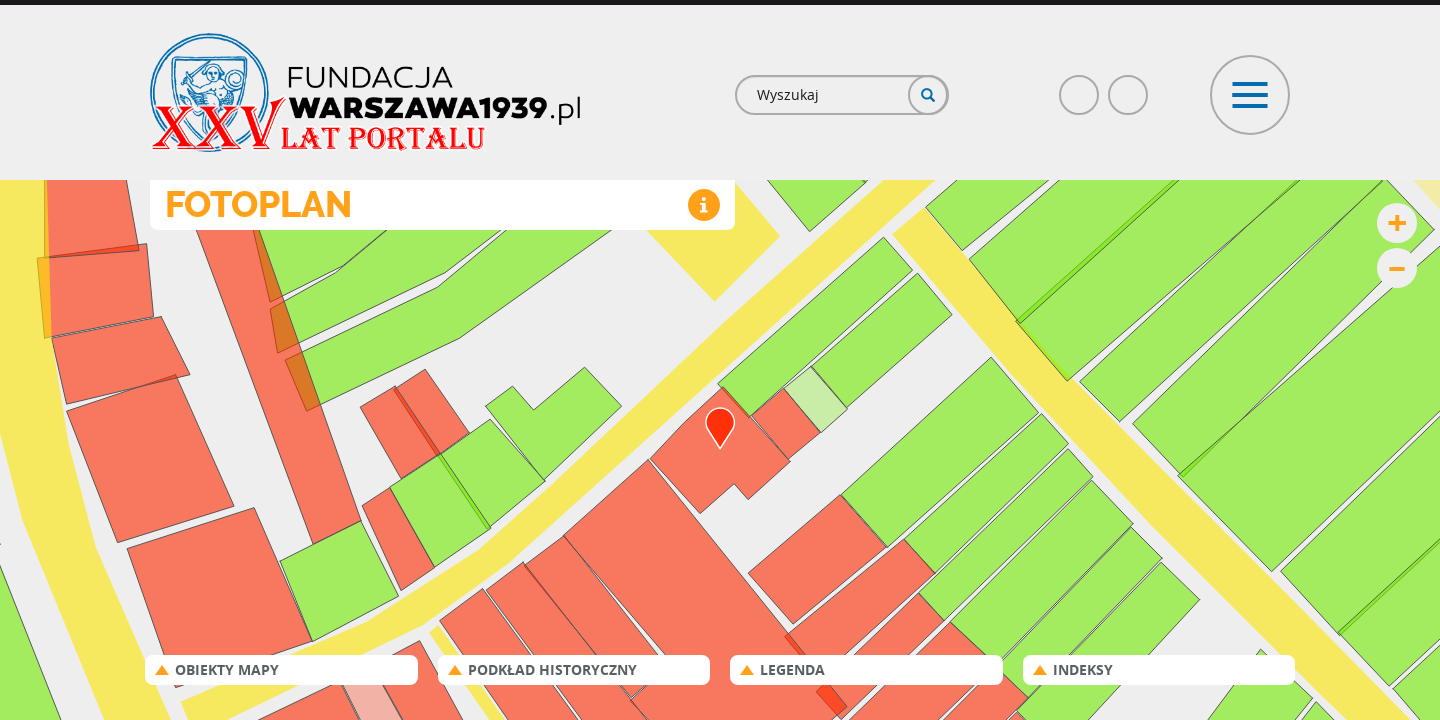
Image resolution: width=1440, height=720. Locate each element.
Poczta (1129, 86)
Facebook (1080, 86)
